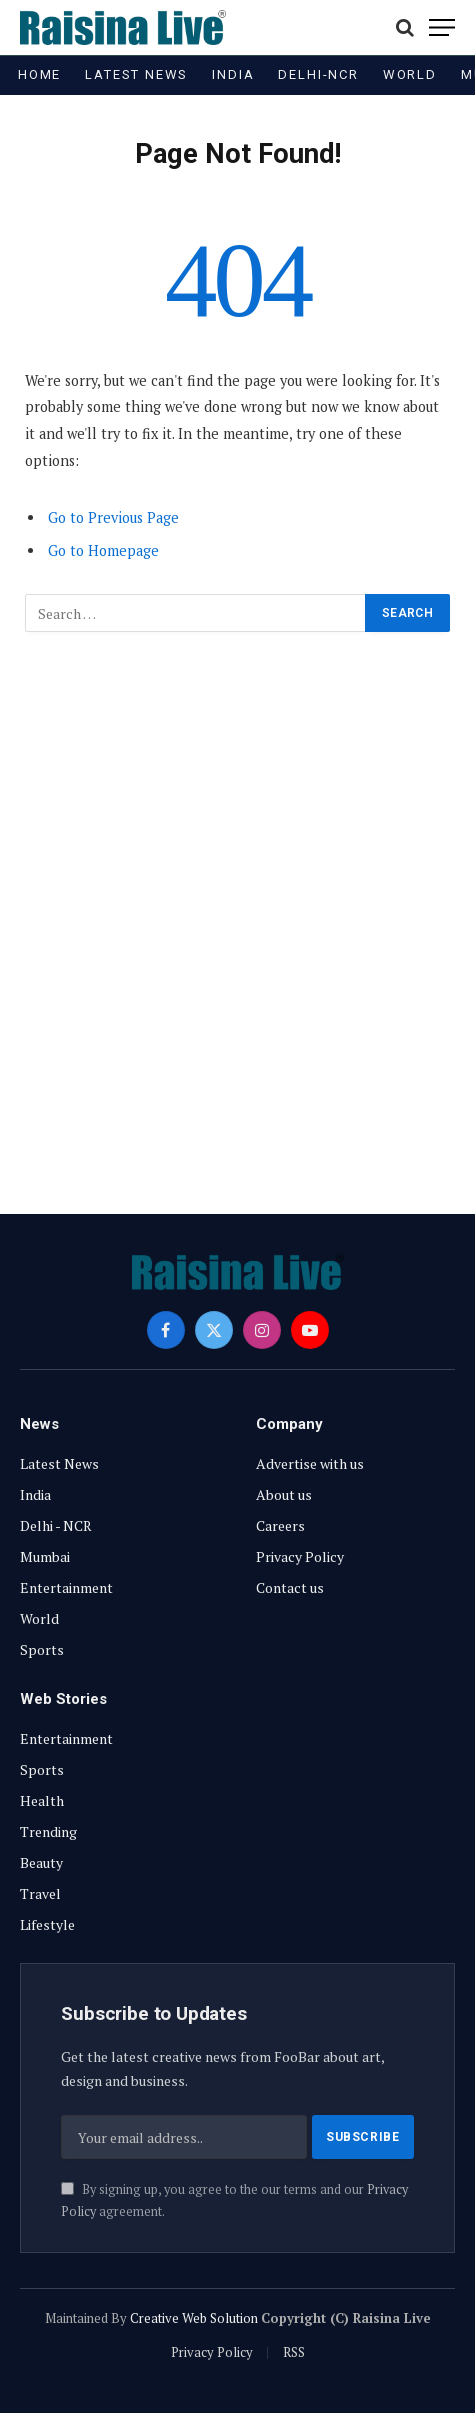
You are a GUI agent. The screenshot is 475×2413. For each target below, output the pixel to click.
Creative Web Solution (194, 2318)
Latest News (136, 74)
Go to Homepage (103, 550)
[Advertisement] (237, 911)
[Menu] (442, 27)
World (410, 74)
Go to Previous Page (113, 517)
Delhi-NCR (318, 74)
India (233, 74)
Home (39, 74)
